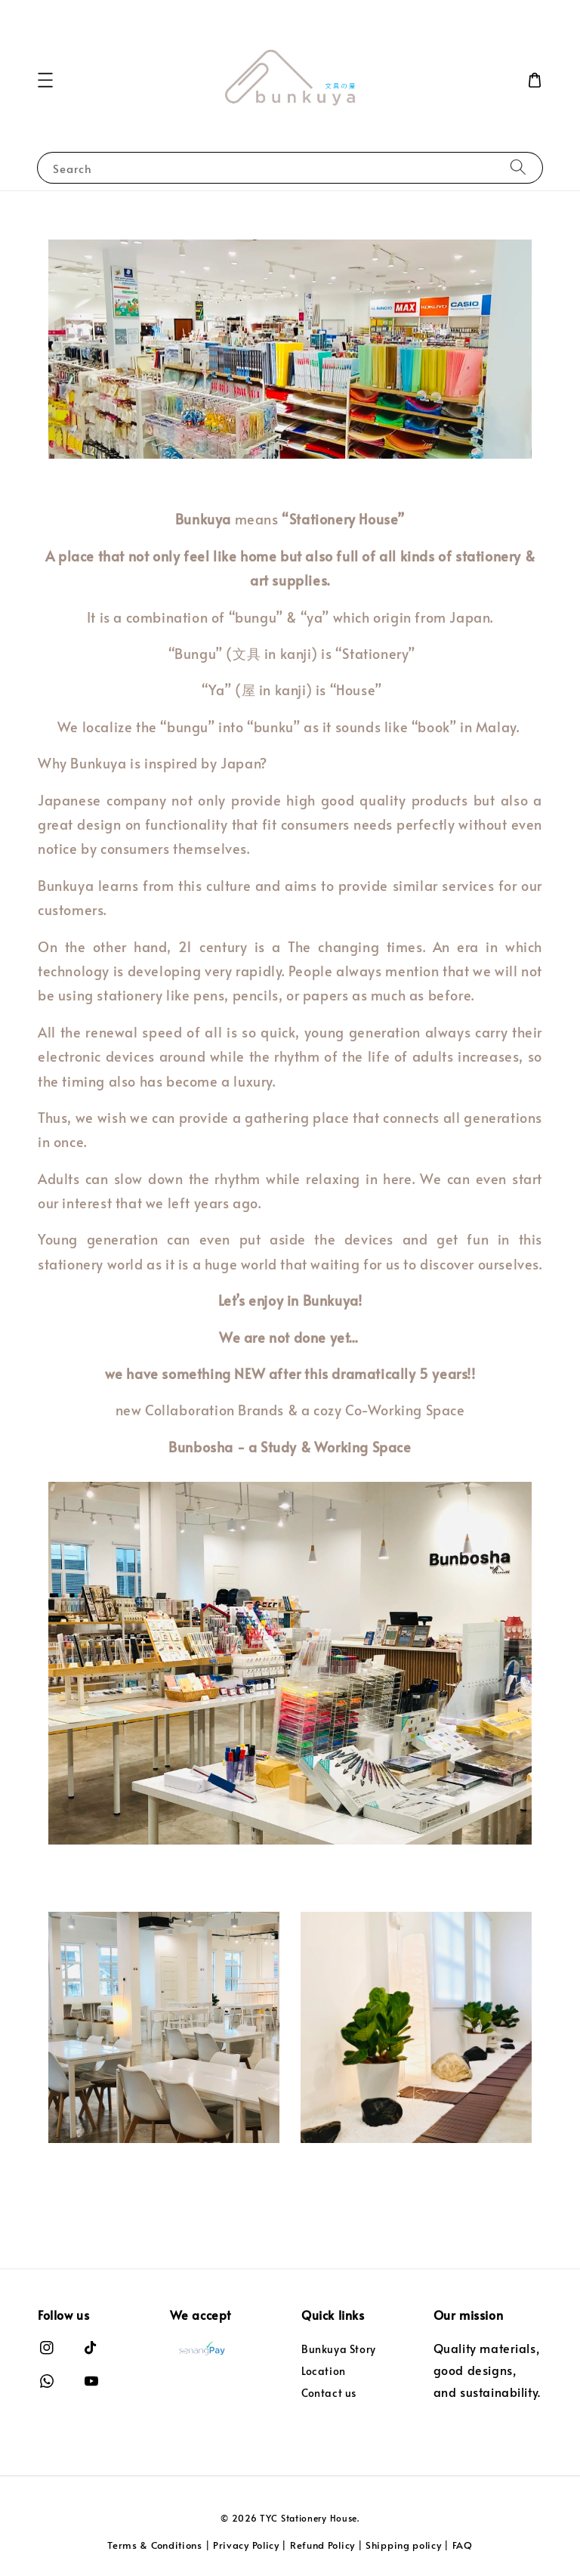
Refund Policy (322, 2545)
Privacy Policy (246, 2545)
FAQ (462, 2545)
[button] (45, 80)
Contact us (328, 2393)
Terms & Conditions (154, 2545)
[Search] (518, 167)
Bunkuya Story (338, 2349)
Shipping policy (404, 2545)
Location (323, 2371)
